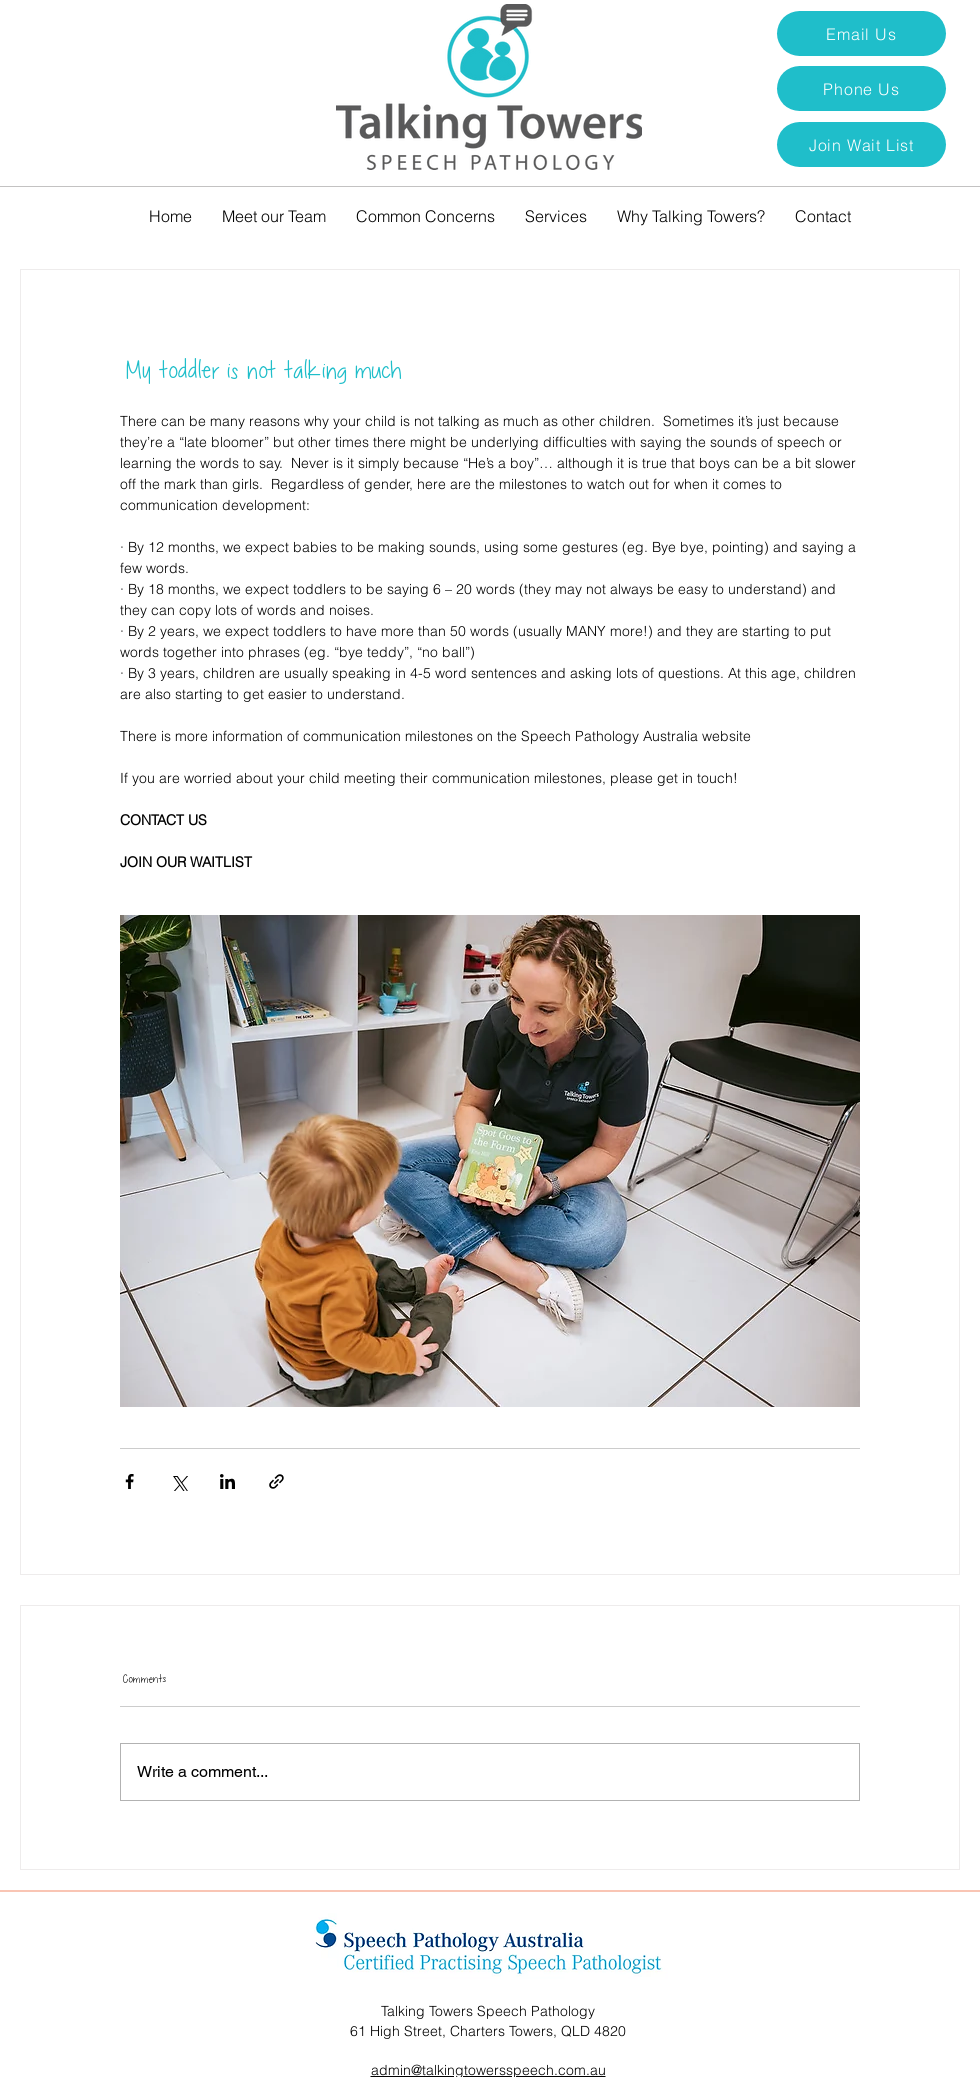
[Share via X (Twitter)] (178, 1481)
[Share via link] (276, 1481)
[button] (861, 144)
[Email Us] (861, 33)
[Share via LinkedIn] (227, 1481)
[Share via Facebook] (129, 1481)
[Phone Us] (861, 88)
